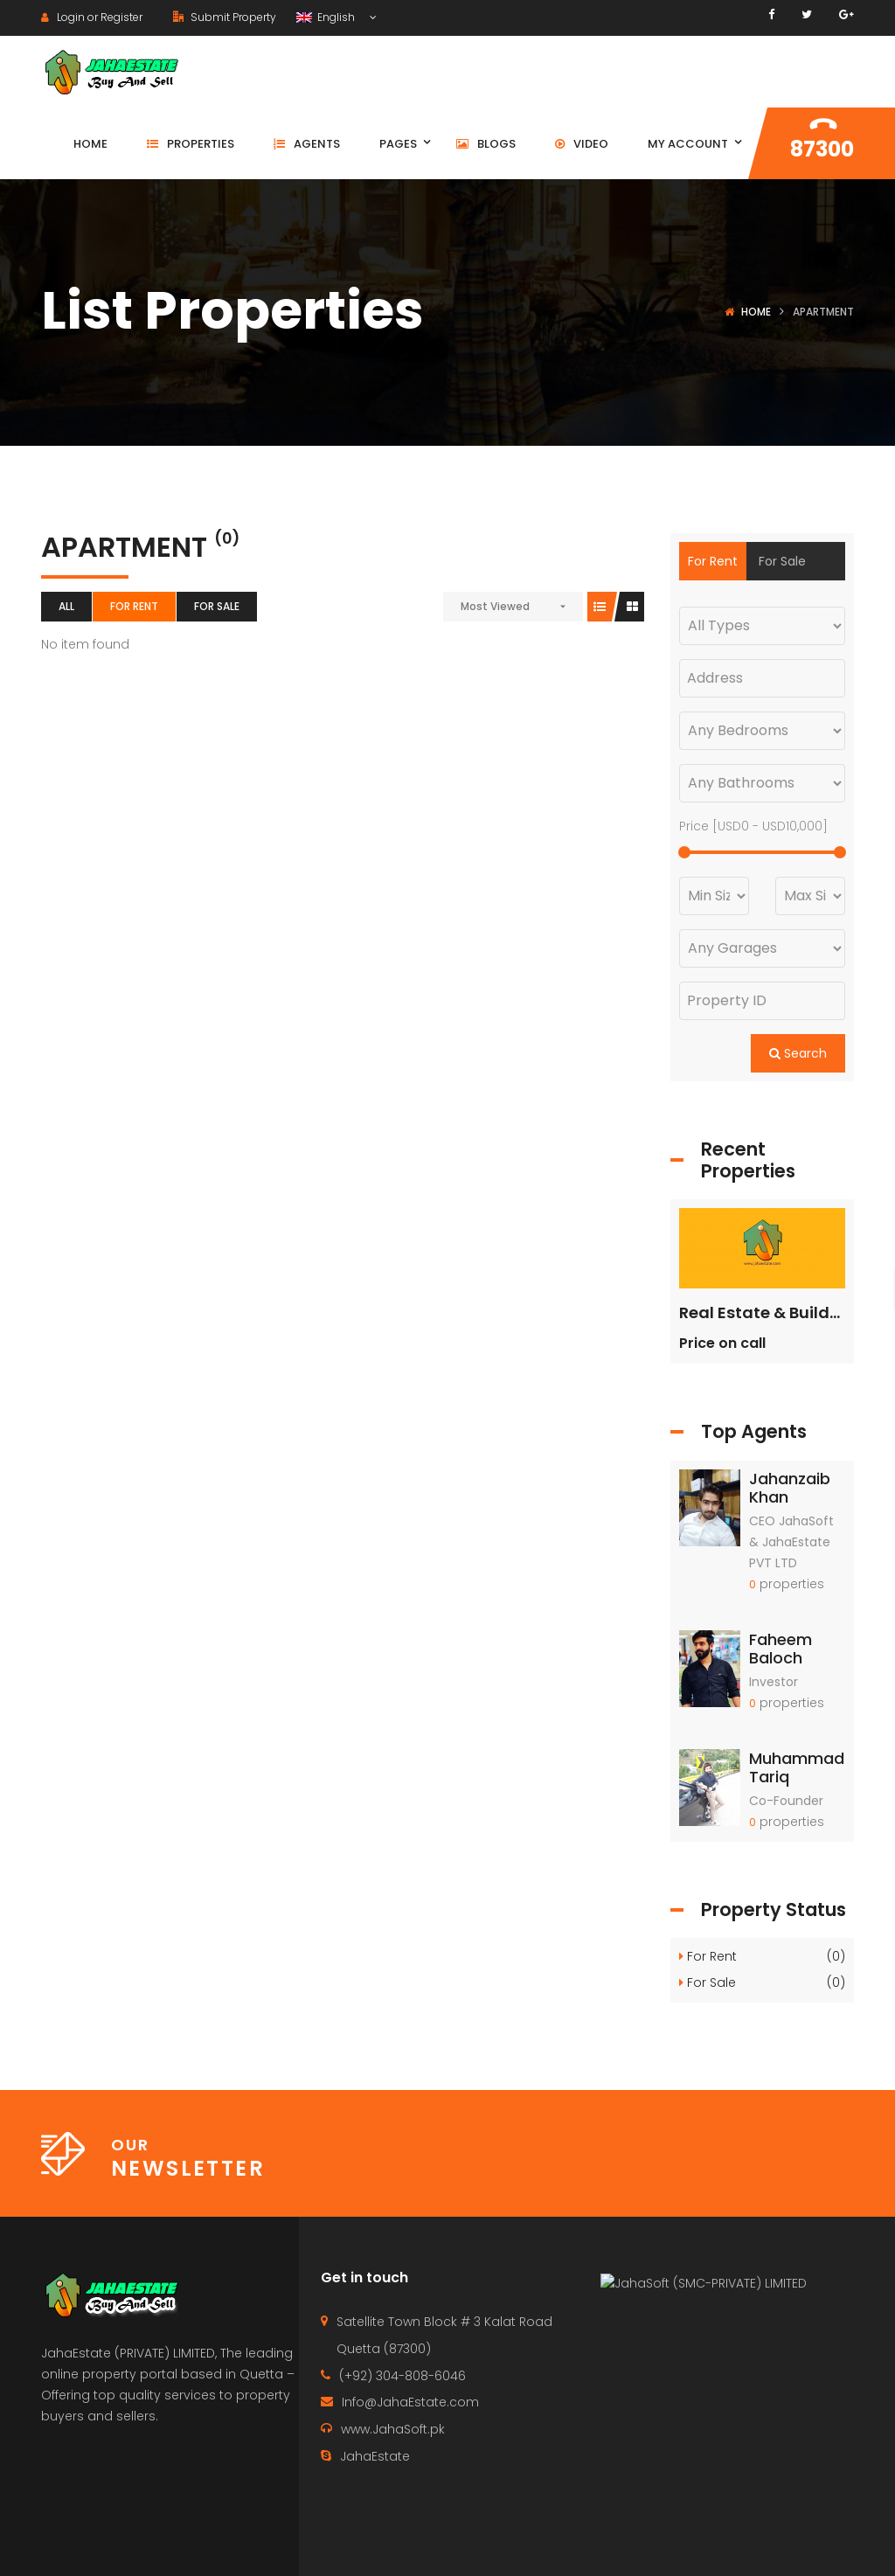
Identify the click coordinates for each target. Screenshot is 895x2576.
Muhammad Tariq (796, 1767)
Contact (553, 2545)
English (326, 17)
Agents (728, 2545)
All (66, 606)
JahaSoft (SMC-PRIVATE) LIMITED (712, 2411)
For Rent (134, 606)
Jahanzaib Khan (789, 1488)
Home (756, 311)
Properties (644, 2545)
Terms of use (818, 2545)
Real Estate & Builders (766, 1312)
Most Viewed (495, 606)
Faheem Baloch (780, 1649)
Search (798, 1053)
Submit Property (224, 17)
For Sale (216, 606)
